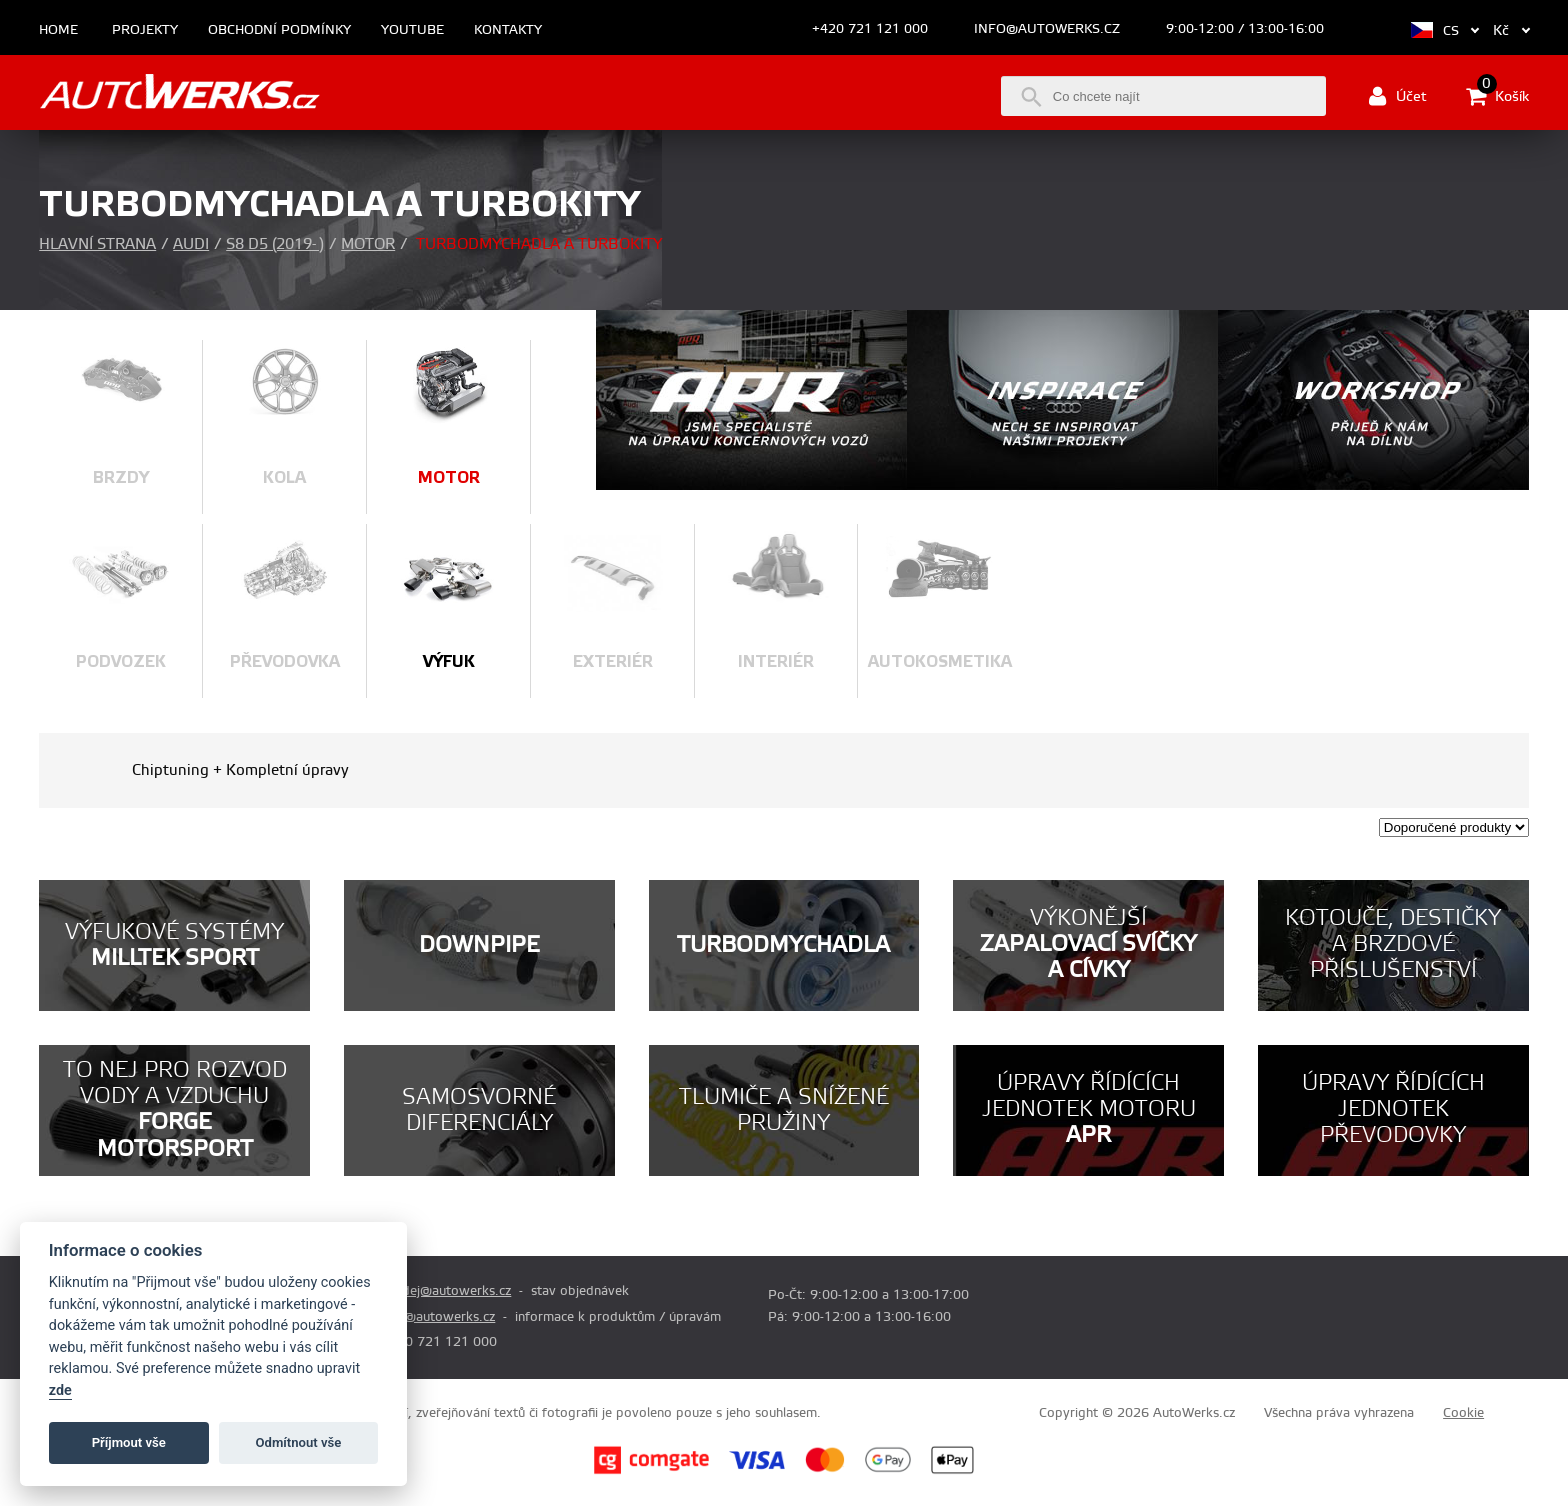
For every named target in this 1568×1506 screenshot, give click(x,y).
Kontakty (508, 30)
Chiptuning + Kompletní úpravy (240, 770)
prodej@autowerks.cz (446, 1291)
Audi (191, 244)
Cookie (1463, 1413)
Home (58, 30)
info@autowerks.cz (1047, 29)
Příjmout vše (129, 1442)
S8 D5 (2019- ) (275, 244)
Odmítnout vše (299, 1442)
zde (60, 1390)
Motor (368, 244)
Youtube (412, 30)
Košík (1497, 96)
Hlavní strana (97, 244)
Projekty (145, 30)
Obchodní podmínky (279, 30)
